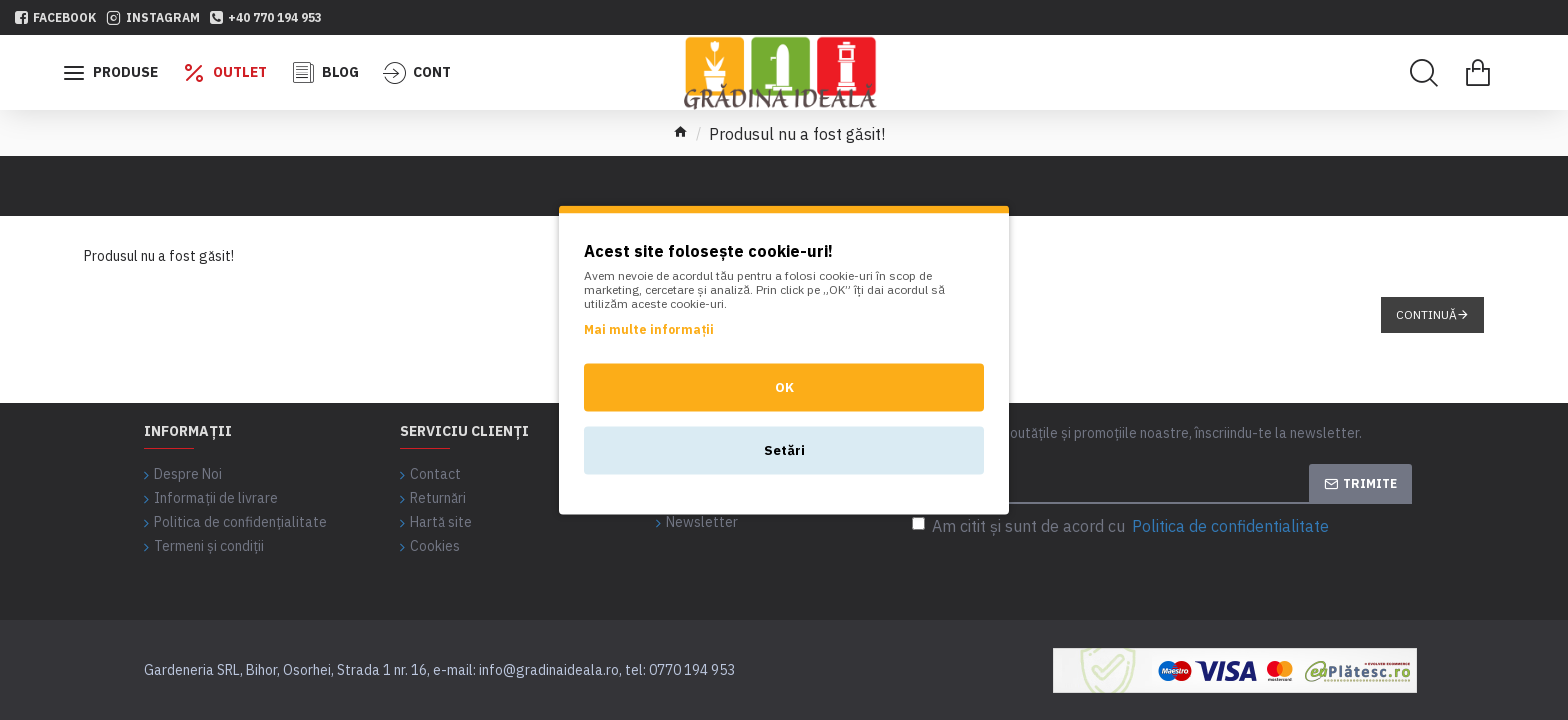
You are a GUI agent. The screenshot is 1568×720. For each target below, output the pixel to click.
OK (784, 387)
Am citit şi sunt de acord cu (1122, 526)
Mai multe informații (649, 329)
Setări (784, 450)
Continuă (1426, 314)
